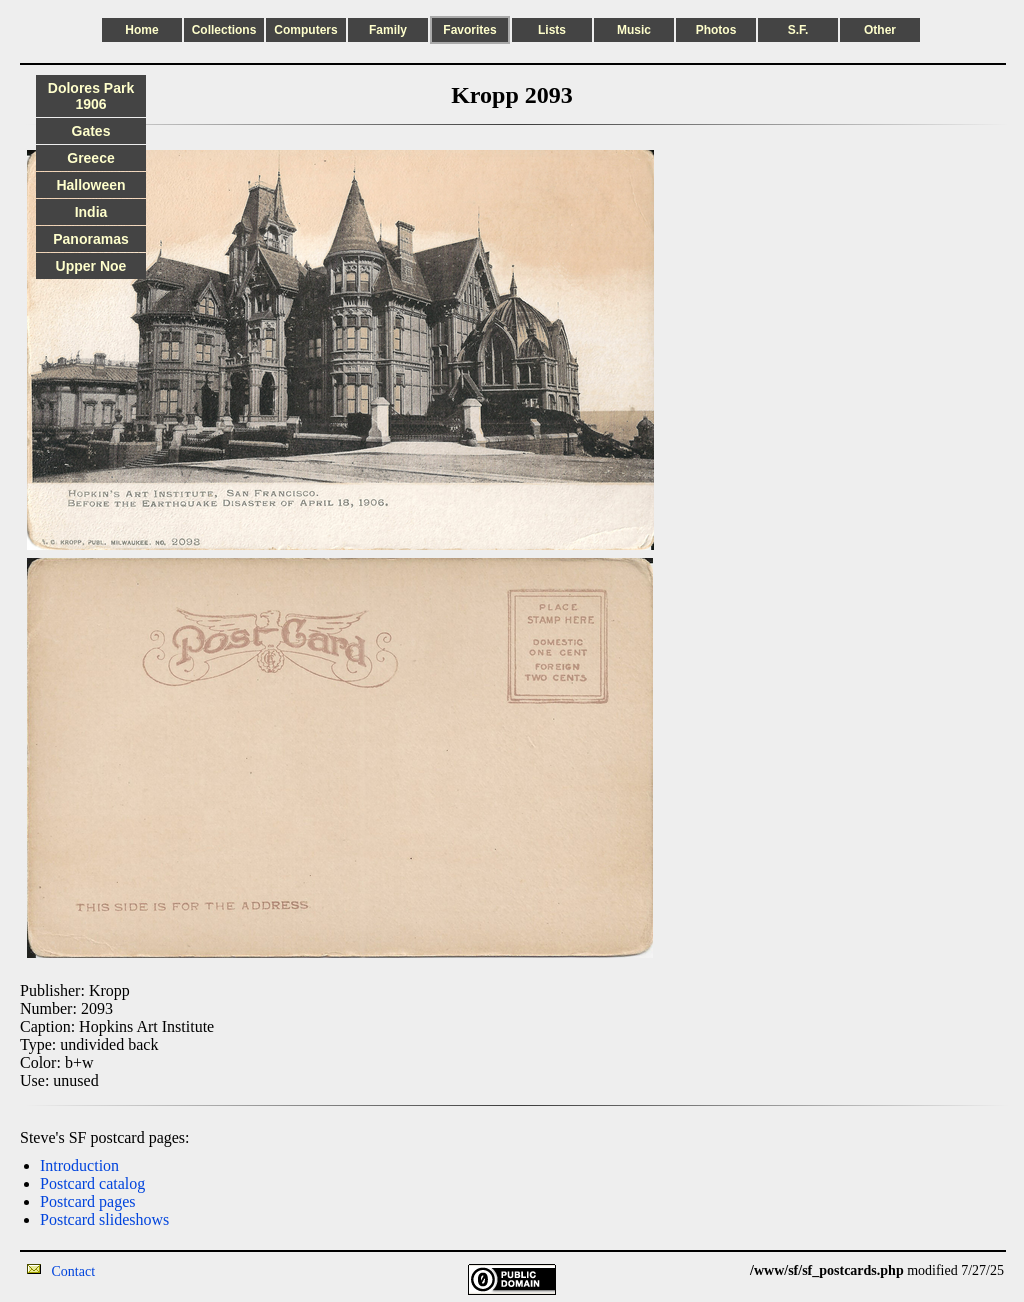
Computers (305, 30)
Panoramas (90, 239)
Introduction (79, 1165)
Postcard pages (88, 1201)
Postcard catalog (92, 1183)
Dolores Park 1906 (91, 96)
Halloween (90, 185)
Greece (90, 158)
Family (388, 30)
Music (634, 30)
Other (880, 30)
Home (141, 30)
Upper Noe (91, 266)
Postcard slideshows (104, 1219)
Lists (552, 30)
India (91, 212)
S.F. (798, 30)
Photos (716, 30)
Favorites (469, 30)
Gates (91, 131)
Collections (224, 30)
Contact (74, 1271)
